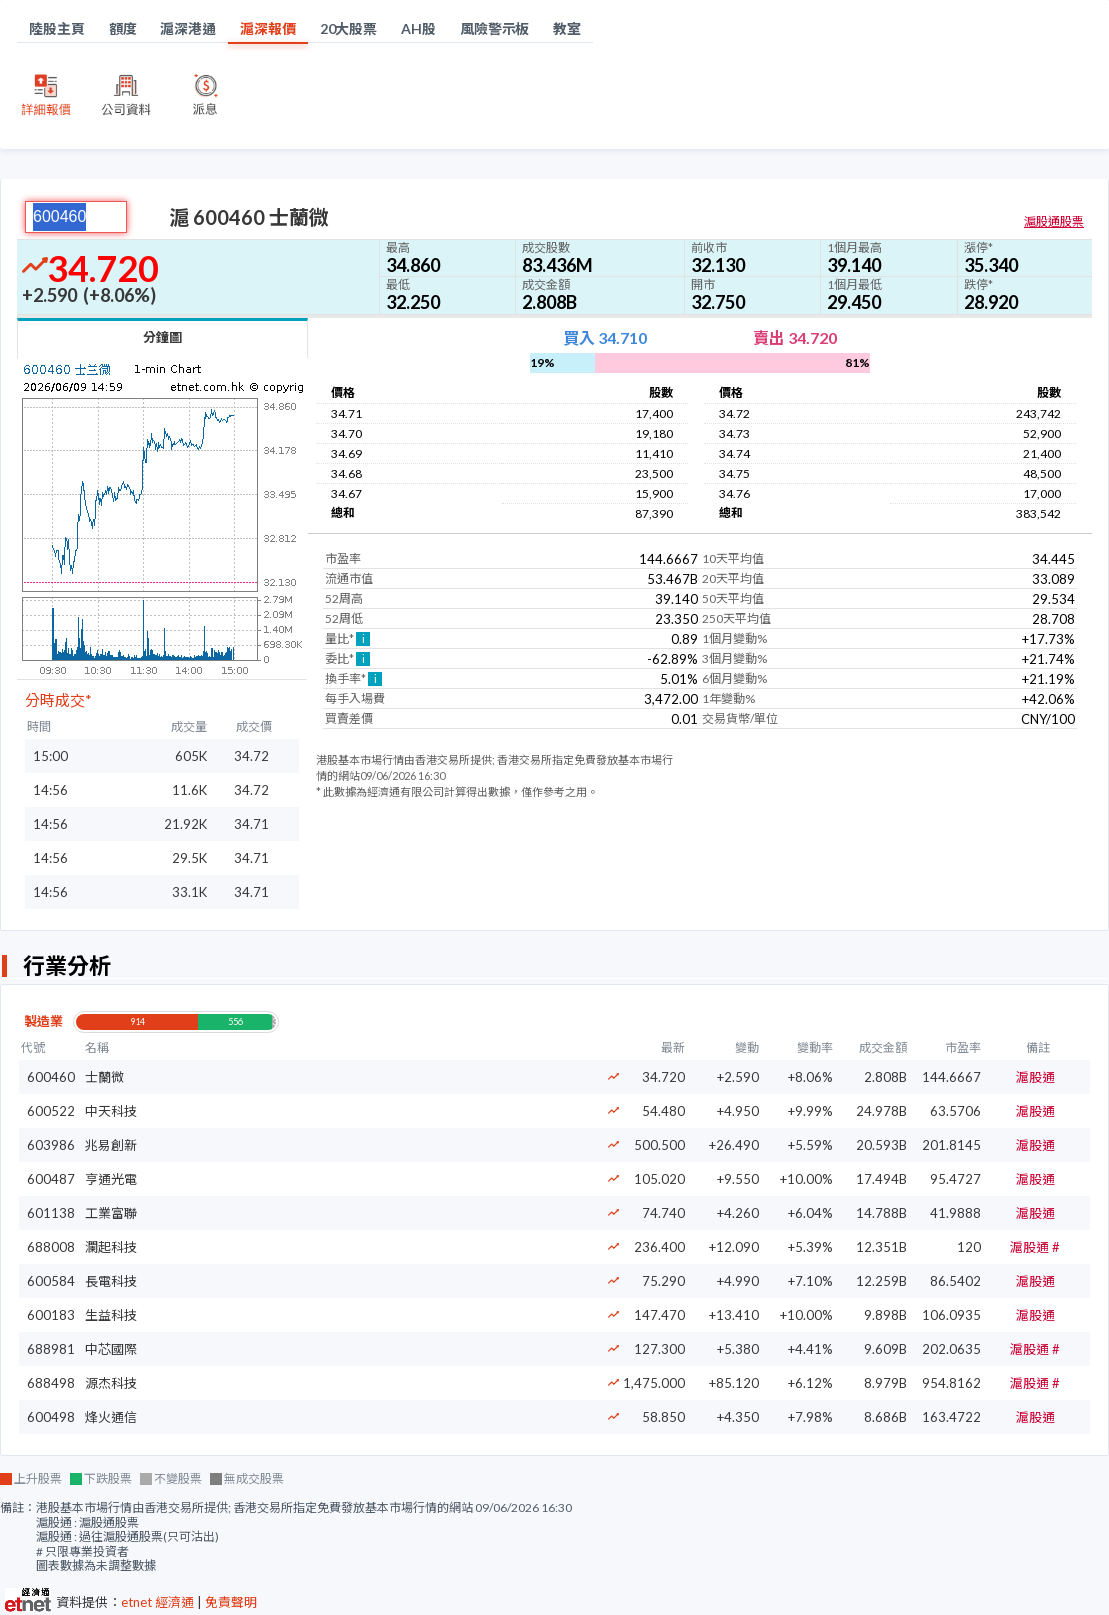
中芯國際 (111, 1349)
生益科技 (111, 1315)
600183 (51, 1315)
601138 (51, 1213)
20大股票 (349, 28)
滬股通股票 (1054, 221)
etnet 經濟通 (157, 1602)
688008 (51, 1247)
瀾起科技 (111, 1247)
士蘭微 (104, 1077)
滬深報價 (268, 28)
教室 (567, 28)
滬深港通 (188, 28)
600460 (51, 1077)
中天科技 (111, 1111)
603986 (51, 1145)
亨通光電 (111, 1179)
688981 (51, 1349)
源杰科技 (111, 1383)
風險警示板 (495, 28)
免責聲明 (231, 1602)
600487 (51, 1179)
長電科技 (111, 1281)
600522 (51, 1111)
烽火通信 (111, 1417)
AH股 (418, 28)
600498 (51, 1417)
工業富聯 (111, 1213)
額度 (123, 28)
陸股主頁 (57, 28)
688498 (51, 1383)
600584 (51, 1281)
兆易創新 (111, 1145)
